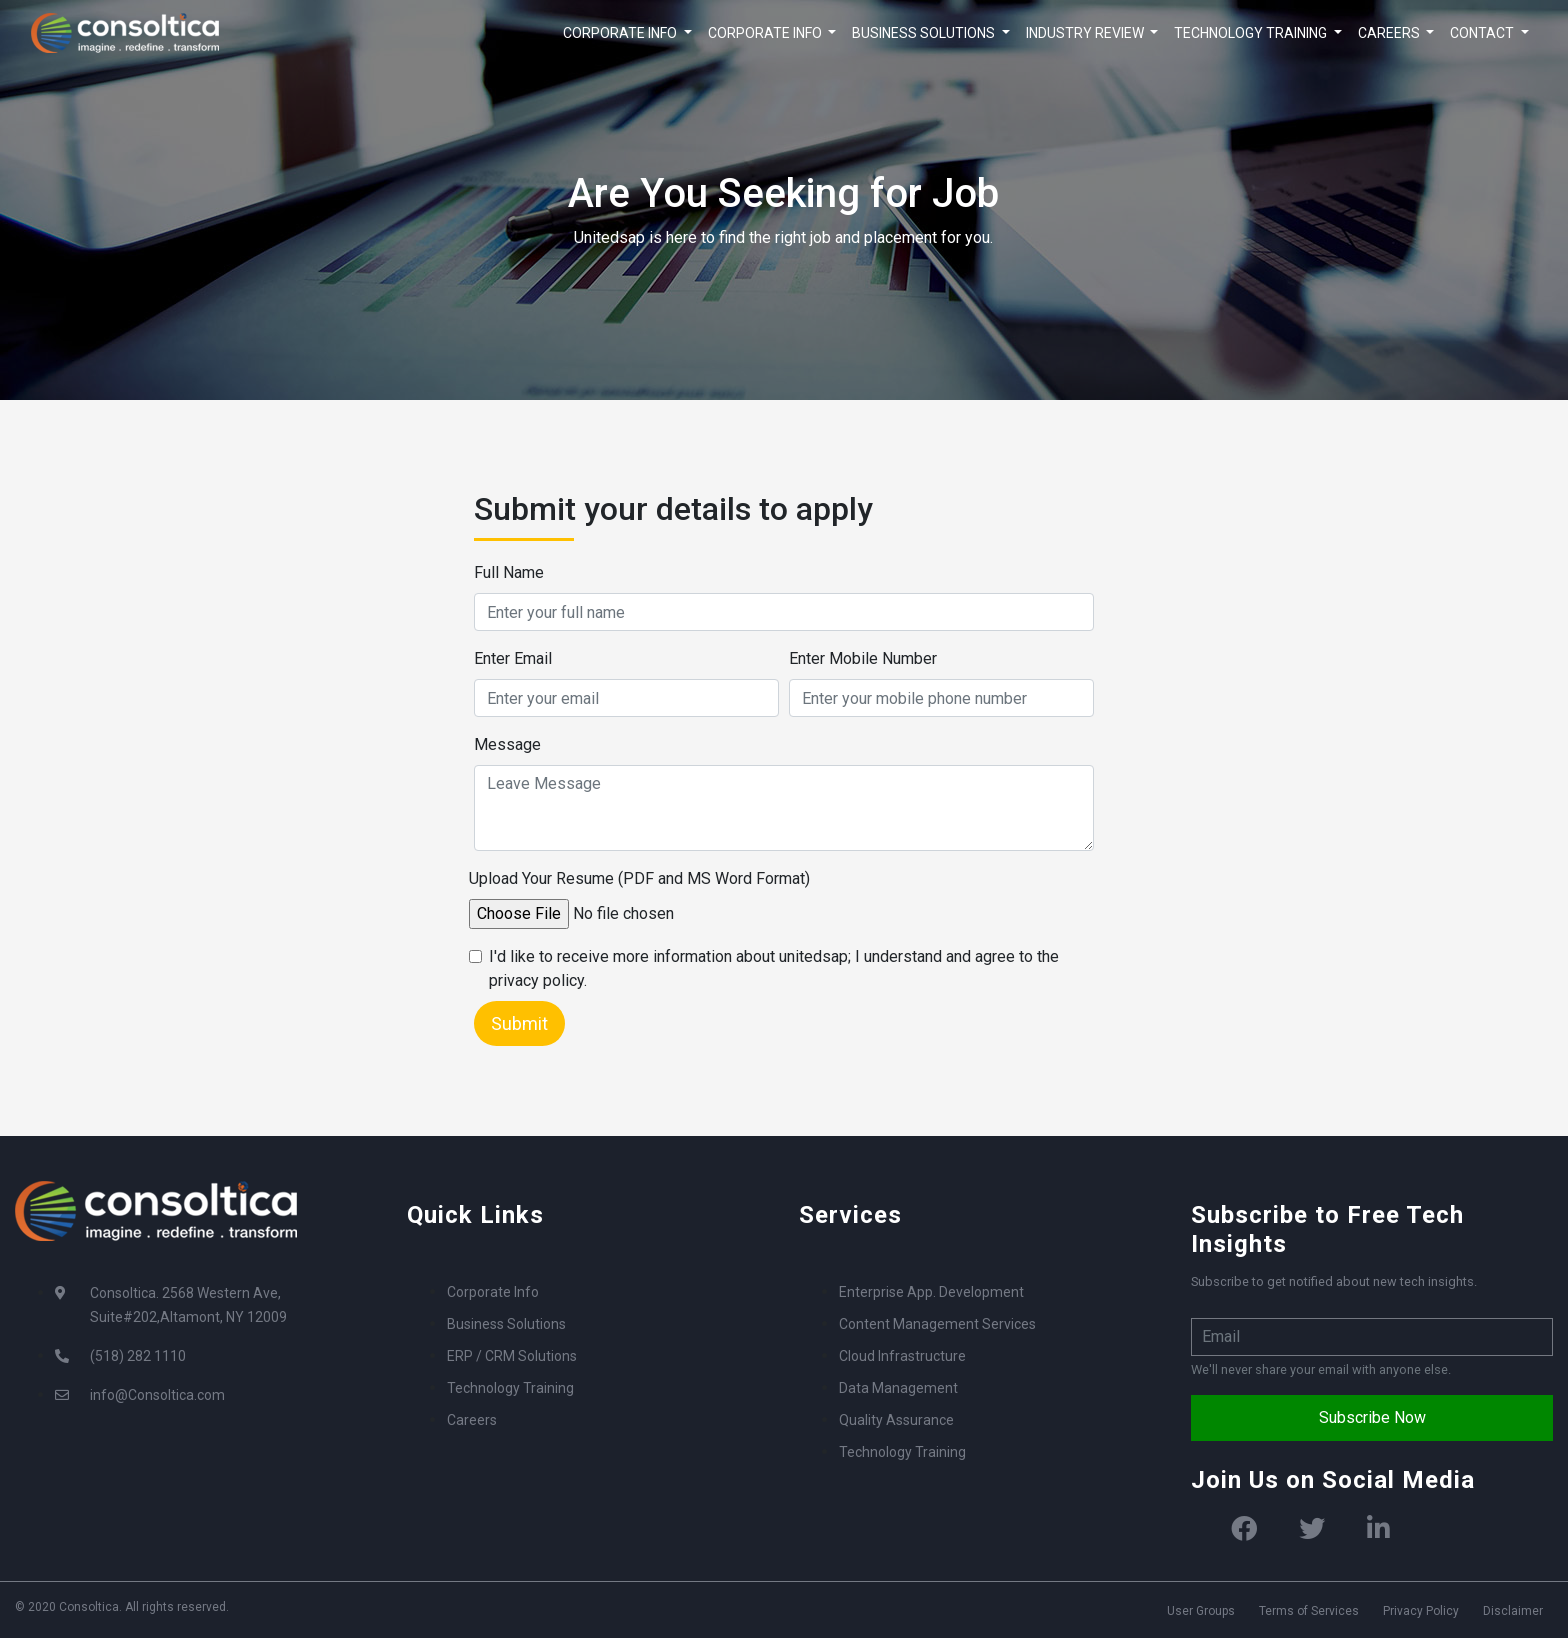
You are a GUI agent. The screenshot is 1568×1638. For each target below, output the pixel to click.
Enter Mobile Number (863, 658)
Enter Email (513, 658)
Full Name (509, 572)
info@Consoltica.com (157, 1395)
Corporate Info (493, 1292)
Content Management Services (937, 1324)
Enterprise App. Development (931, 1292)
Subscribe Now (1372, 1417)
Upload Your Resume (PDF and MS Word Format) (639, 878)
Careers (472, 1420)
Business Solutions (506, 1324)
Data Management (898, 1388)
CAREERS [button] (1390, 33)
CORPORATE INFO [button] (621, 33)
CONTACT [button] (1483, 33)
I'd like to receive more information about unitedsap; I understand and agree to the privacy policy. (774, 968)
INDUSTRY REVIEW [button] (1086, 33)
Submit (519, 1023)
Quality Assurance (896, 1420)
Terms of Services (1309, 1611)
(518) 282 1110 (138, 1356)
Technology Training (510, 1388)
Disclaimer (1513, 1611)
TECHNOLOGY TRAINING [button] (1252, 33)
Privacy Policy (1421, 1611)
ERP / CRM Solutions (512, 1356)
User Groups (1201, 1611)
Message (507, 744)
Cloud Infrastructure (902, 1356)
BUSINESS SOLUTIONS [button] (925, 33)
